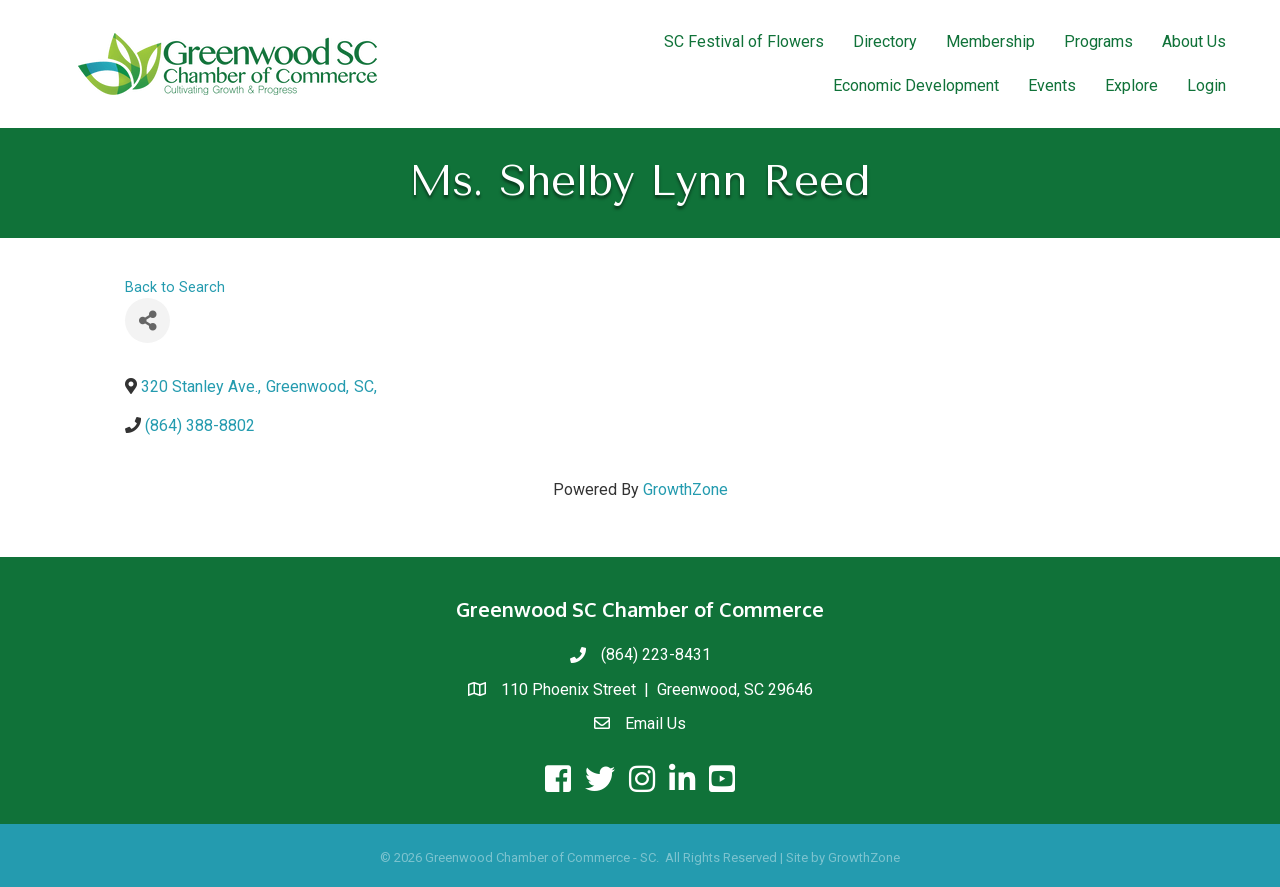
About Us (1194, 41)
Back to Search (175, 287)
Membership (990, 41)
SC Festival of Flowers (744, 41)
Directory (885, 41)
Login (1206, 85)
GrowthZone (685, 489)
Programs (1098, 41)
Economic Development (916, 85)
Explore (1131, 85)
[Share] (147, 320)
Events (1052, 85)
